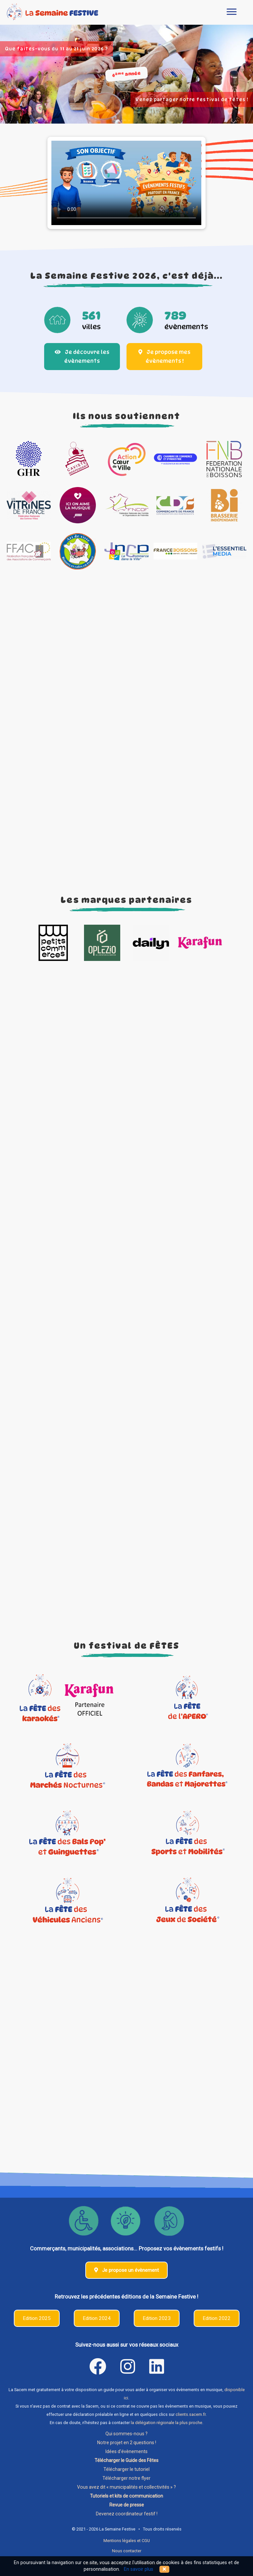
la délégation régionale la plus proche (166, 2422)
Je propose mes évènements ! (164, 356)
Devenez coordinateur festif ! (126, 2513)
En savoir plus (138, 2569)
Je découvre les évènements (82, 356)
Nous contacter (126, 2550)
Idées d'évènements (126, 2451)
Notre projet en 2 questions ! (126, 2442)
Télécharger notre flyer (126, 2478)
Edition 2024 (97, 2318)
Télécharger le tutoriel (126, 2469)
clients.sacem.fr (191, 2414)
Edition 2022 (217, 2318)
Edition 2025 (37, 2318)
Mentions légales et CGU (126, 2540)
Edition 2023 (157, 2318)
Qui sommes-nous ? (126, 2433)
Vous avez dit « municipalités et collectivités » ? (126, 2487)
